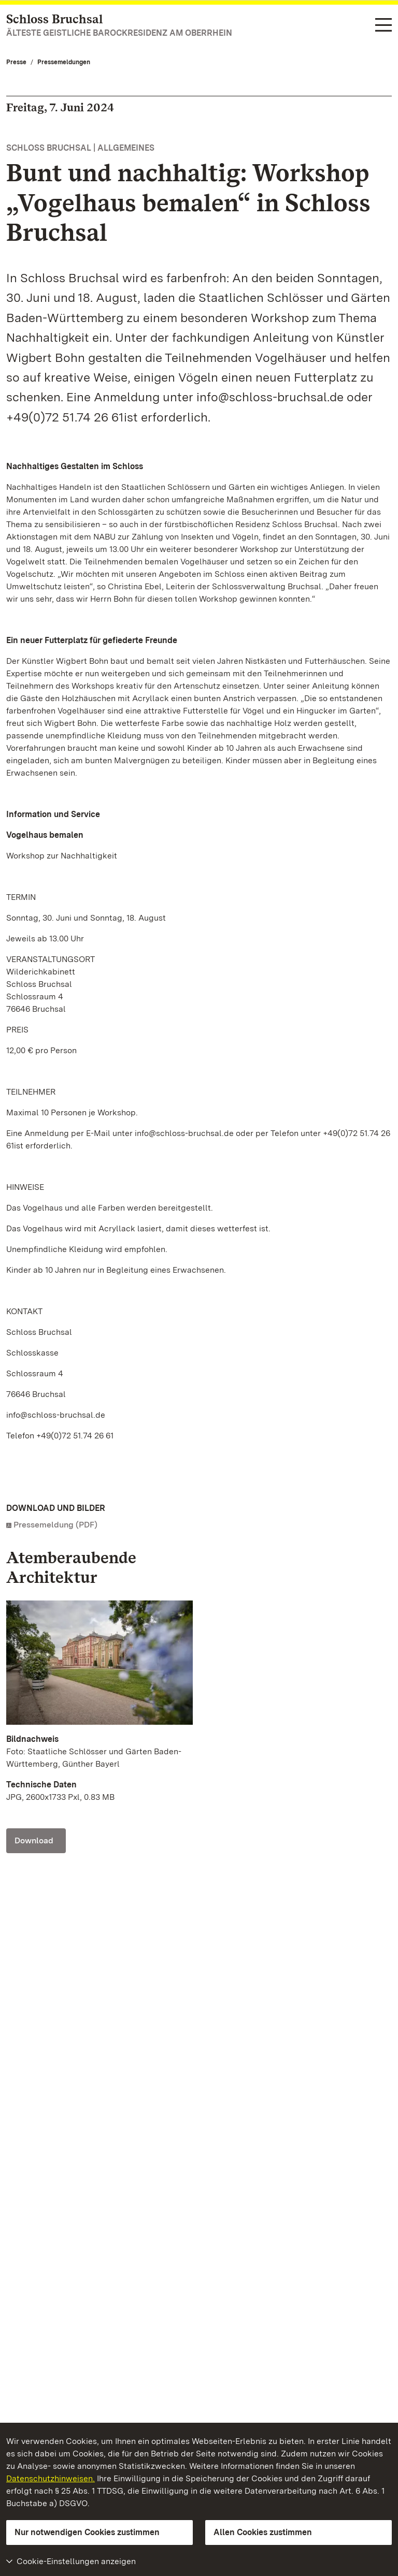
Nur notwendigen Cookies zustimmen (87, 2532)
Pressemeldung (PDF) (55, 1525)
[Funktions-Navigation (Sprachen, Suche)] (383, 26)
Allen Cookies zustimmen (263, 2532)
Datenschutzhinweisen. (50, 2478)
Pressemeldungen (63, 62)
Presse (16, 62)
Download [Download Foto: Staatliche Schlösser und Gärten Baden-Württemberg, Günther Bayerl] (34, 1840)
